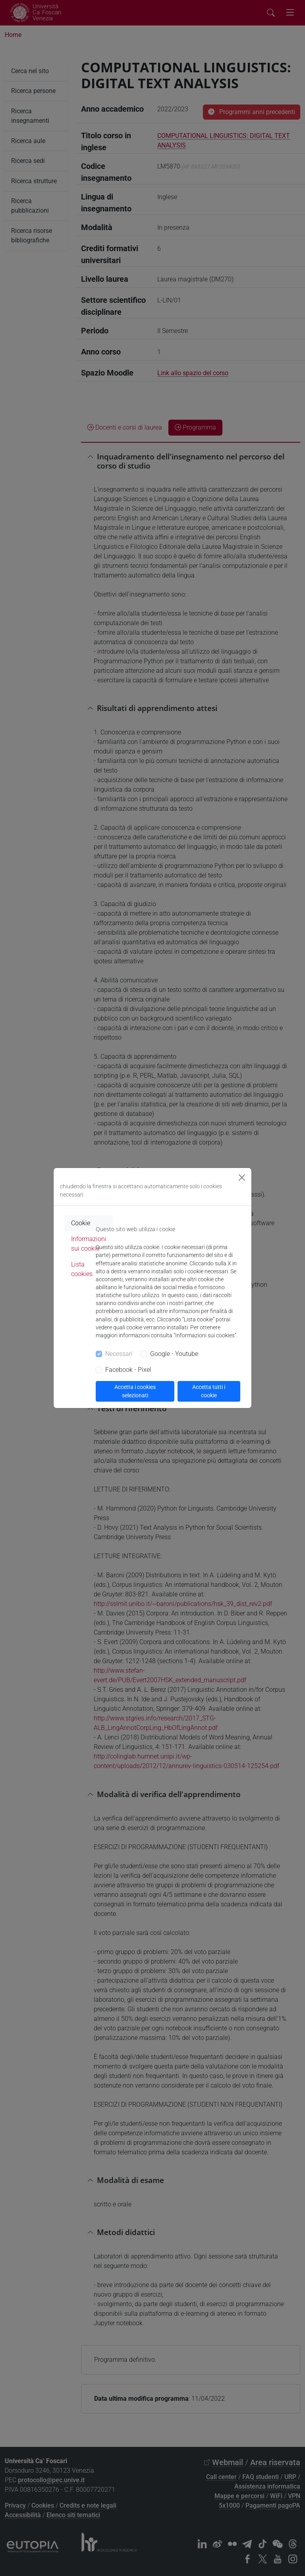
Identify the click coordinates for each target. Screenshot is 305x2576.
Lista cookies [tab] (82, 1269)
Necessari (119, 1354)
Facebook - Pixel (128, 1369)
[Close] (242, 1177)
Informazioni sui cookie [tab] (88, 1243)
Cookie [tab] (80, 1223)
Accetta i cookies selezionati (135, 1391)
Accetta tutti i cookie (208, 1391)
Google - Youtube (174, 1354)
